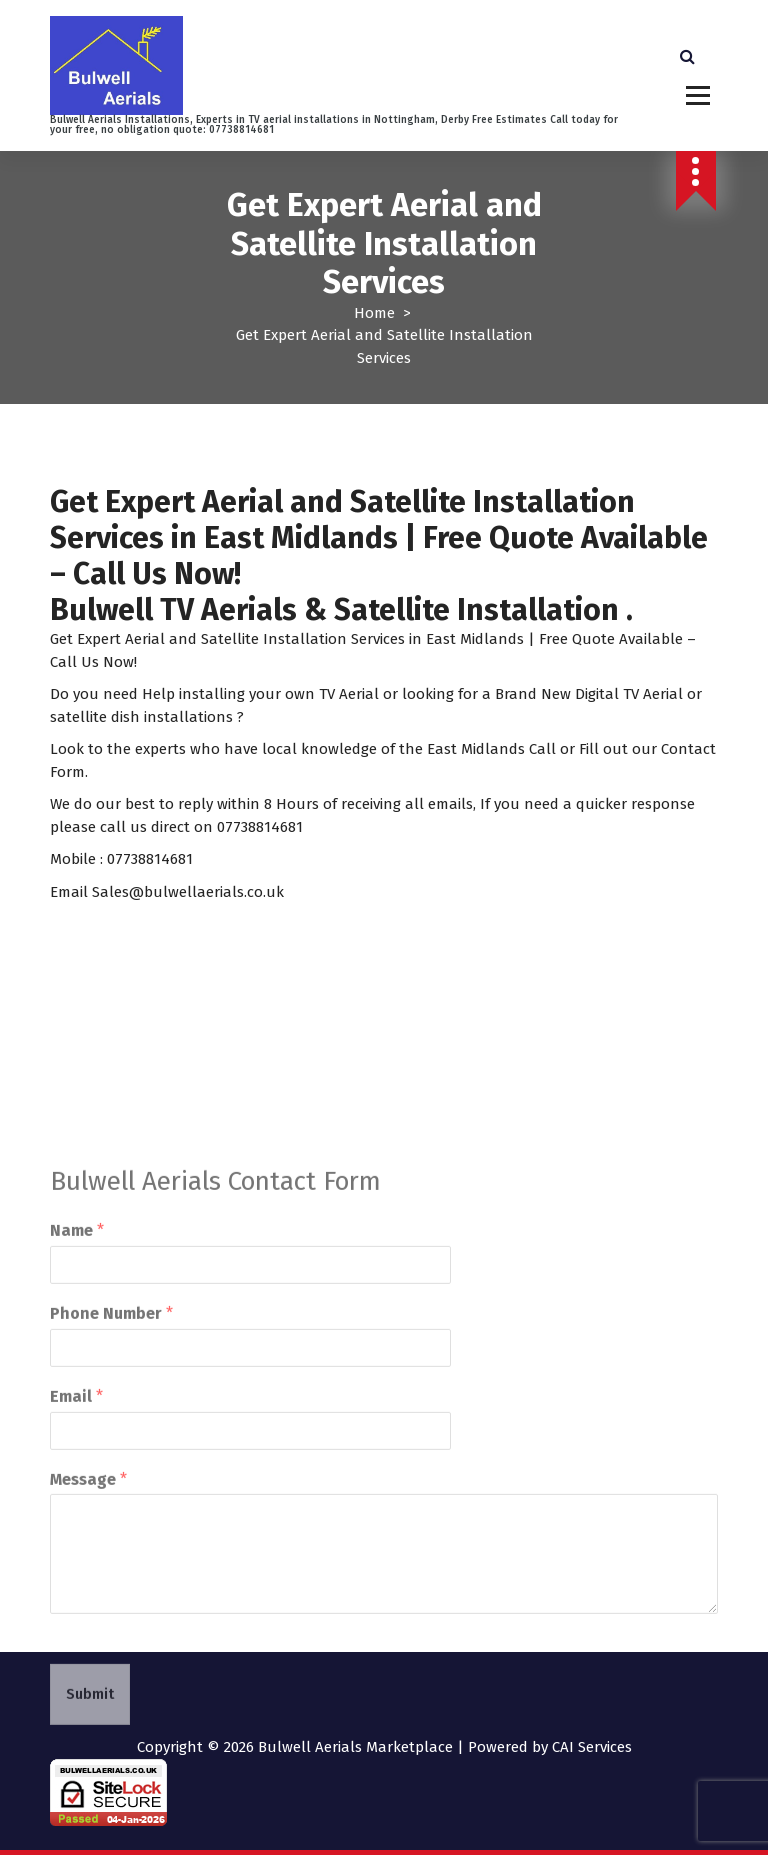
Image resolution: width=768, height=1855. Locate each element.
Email (76, 1468)
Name (77, 1303)
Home (374, 313)
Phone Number (111, 1385)
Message (88, 1551)
